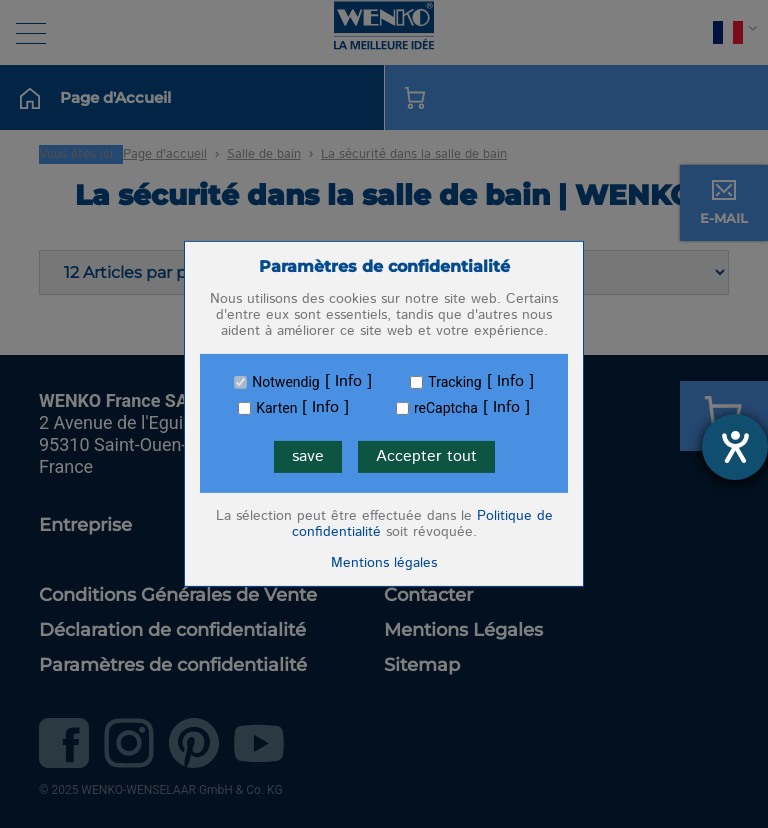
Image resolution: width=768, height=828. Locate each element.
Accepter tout (426, 456)
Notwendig (285, 382)
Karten (276, 408)
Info (348, 382)
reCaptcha (446, 408)
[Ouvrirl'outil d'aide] (735, 447)
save (308, 456)
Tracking (454, 382)
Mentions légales (384, 563)
